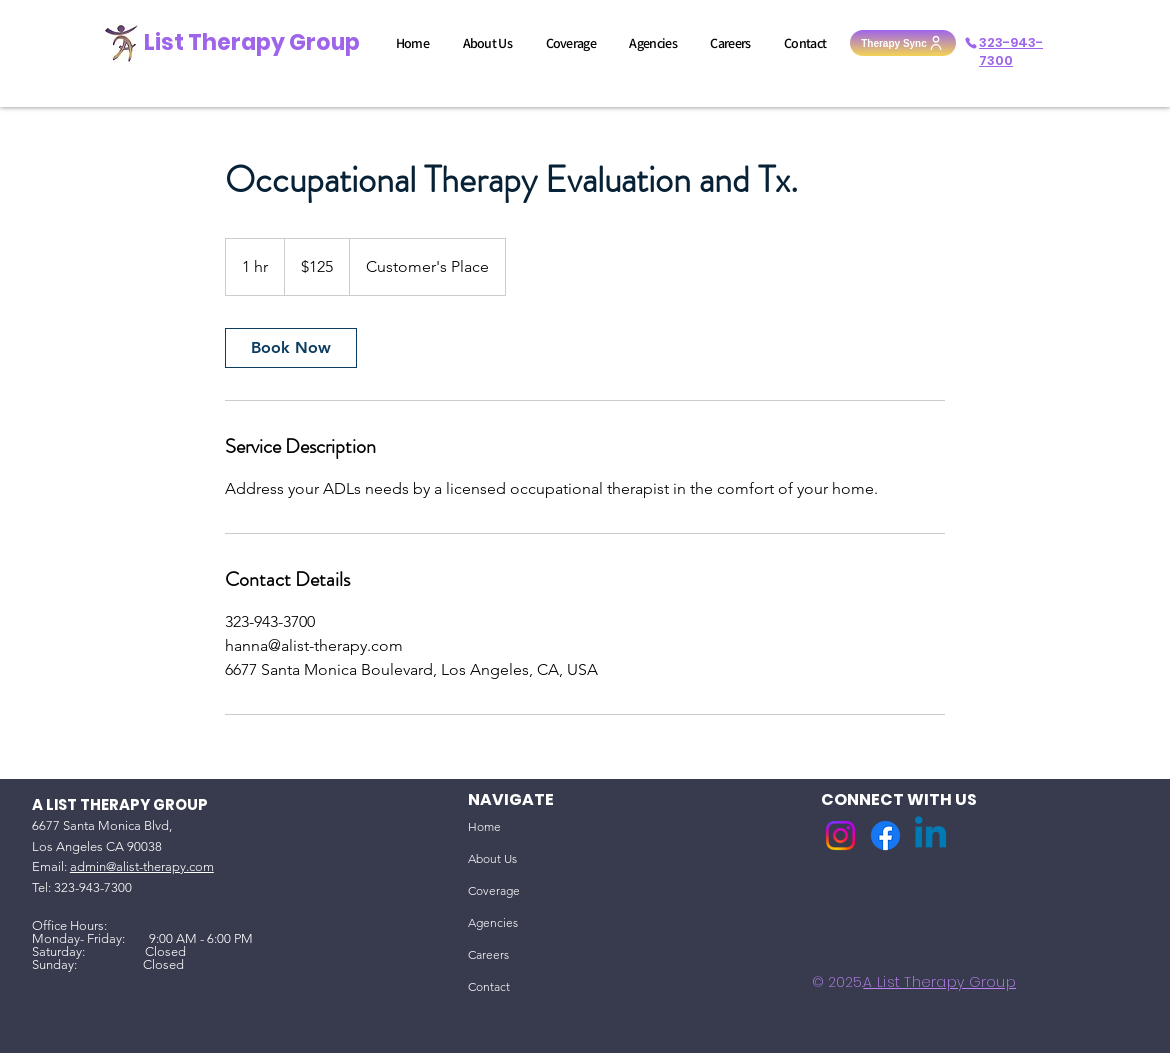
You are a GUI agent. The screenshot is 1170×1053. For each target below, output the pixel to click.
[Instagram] (840, 835)
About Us (492, 858)
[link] (291, 348)
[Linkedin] (930, 835)
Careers (488, 954)
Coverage (494, 890)
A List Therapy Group (939, 982)
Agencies (493, 922)
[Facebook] (885, 835)
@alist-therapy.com (160, 866)
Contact (489, 986)
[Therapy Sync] (903, 43)
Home (484, 826)
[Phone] (970, 42)
